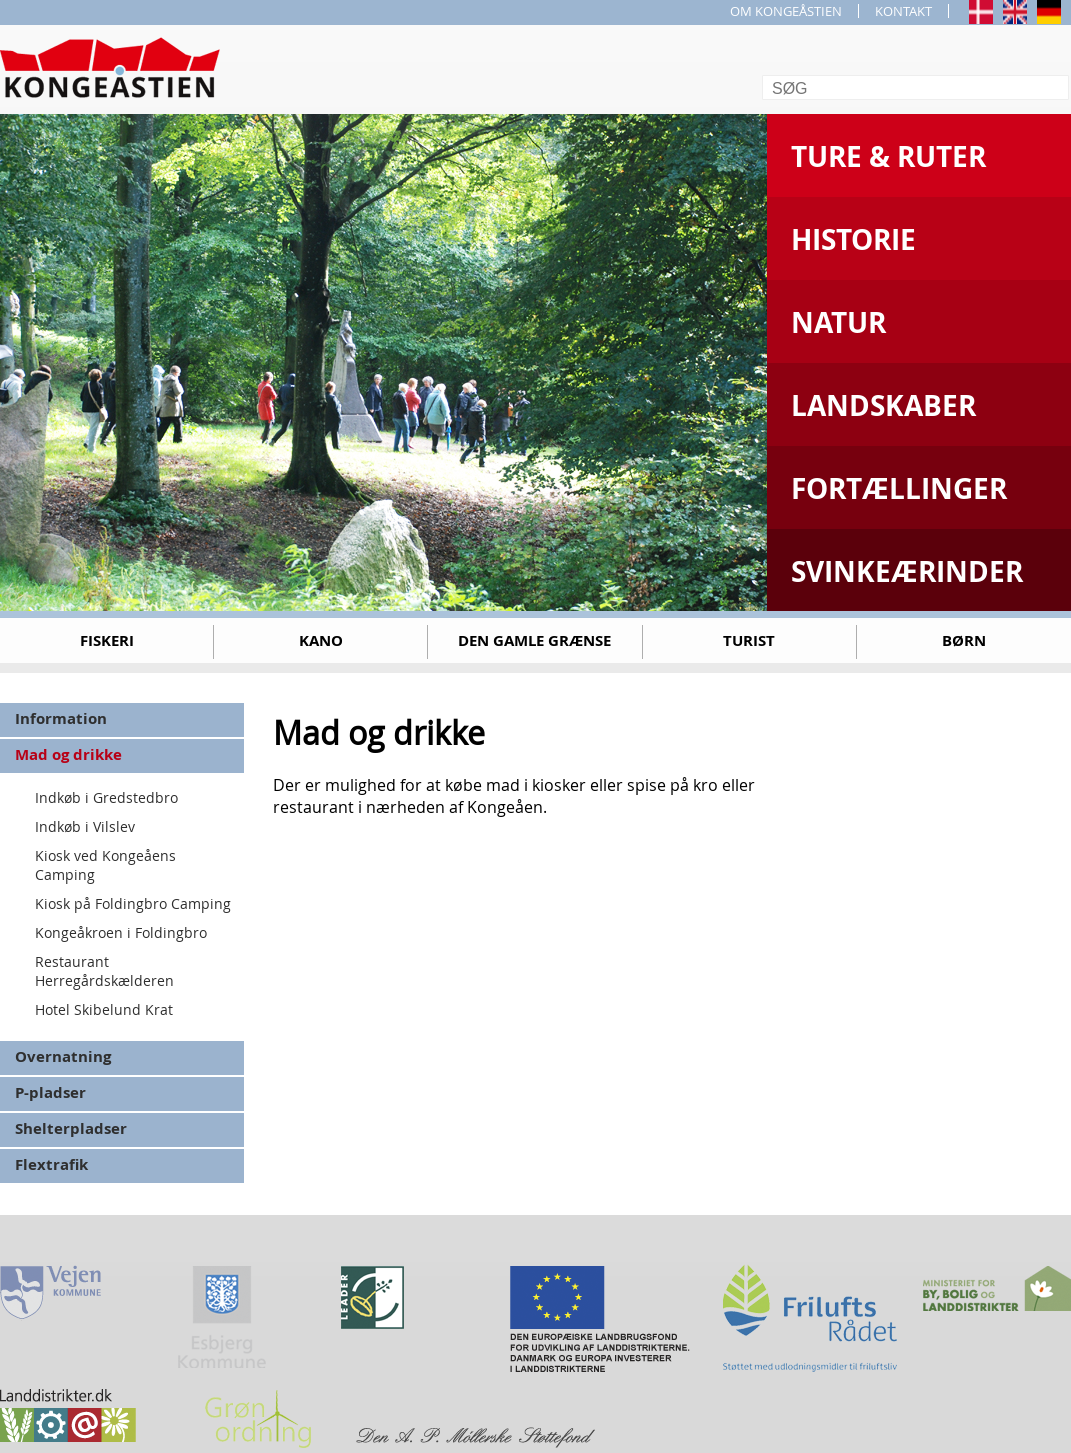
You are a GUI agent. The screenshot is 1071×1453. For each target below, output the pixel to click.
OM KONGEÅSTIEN (786, 11)
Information (61, 718)
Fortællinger (899, 488)
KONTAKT (903, 11)
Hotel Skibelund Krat (104, 1009)
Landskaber (883, 405)
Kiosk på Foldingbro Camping (133, 903)
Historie (853, 239)
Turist (749, 640)
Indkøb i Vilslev (85, 826)
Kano (321, 640)
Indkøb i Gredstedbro (106, 797)
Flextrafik (51, 1164)
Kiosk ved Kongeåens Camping (105, 865)
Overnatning (63, 1056)
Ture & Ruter (888, 156)
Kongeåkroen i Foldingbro (121, 932)
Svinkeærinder (907, 571)
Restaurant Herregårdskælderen (104, 971)
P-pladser (50, 1092)
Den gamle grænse (534, 640)
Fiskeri (107, 640)
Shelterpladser (71, 1128)
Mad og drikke (68, 754)
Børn (964, 640)
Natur (838, 322)
